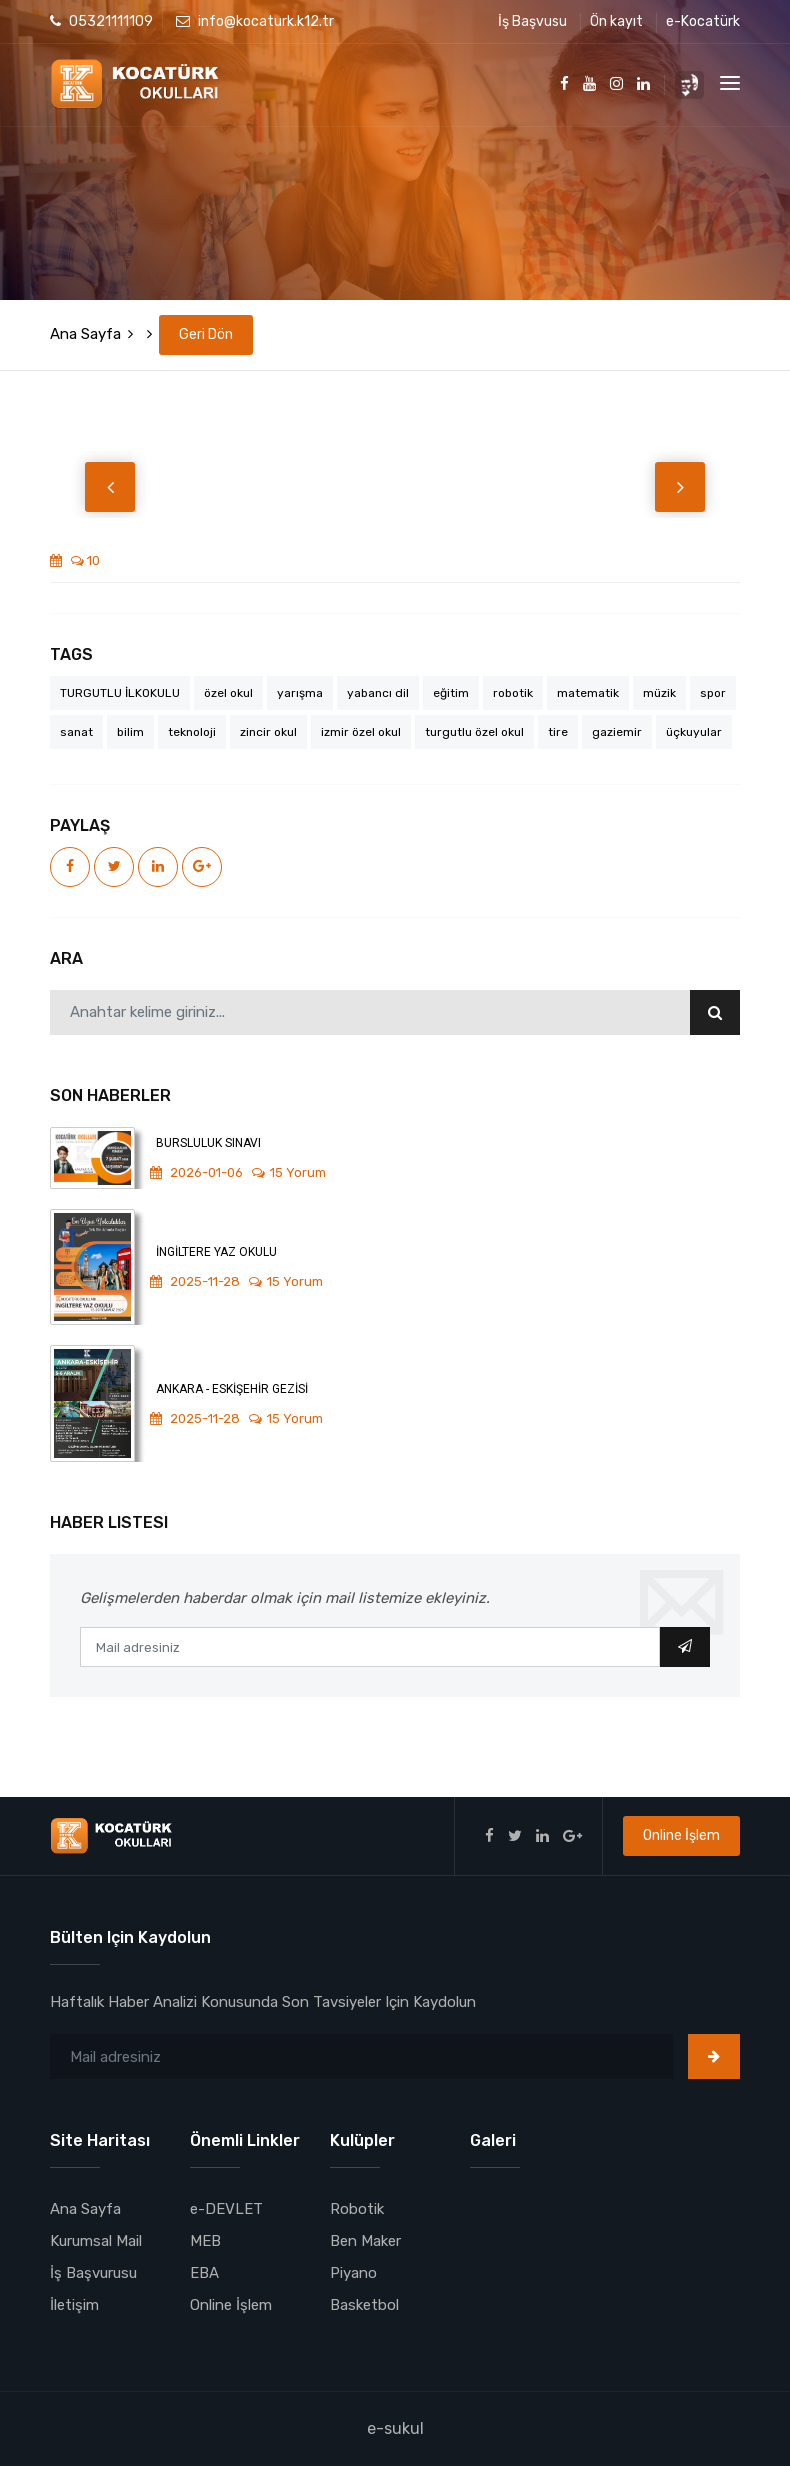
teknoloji (192, 732)
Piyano (353, 2273)
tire (558, 732)
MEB (205, 2241)
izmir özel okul (361, 732)
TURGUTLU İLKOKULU (120, 693)
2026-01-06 (196, 1172)
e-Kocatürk (703, 21)
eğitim (451, 693)
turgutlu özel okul (474, 732)
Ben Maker (365, 2241)
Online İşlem (681, 1835)
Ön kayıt (616, 21)
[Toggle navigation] (730, 83)
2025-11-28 (195, 1281)
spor (713, 693)
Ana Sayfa (85, 334)
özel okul (228, 693)
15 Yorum (289, 1172)
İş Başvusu (532, 21)
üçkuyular (694, 732)
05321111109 (101, 21)
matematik (588, 693)
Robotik (357, 2209)
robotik (513, 693)
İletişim (74, 2305)
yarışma (300, 693)
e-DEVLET (226, 2209)
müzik (659, 693)
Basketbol (364, 2305)
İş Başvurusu (93, 2273)
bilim (130, 732)
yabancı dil (378, 693)
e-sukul (395, 2428)
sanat (76, 732)
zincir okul (268, 732)
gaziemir (617, 732)
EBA (204, 2273)
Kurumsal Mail (96, 2241)
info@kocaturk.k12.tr (255, 21)
